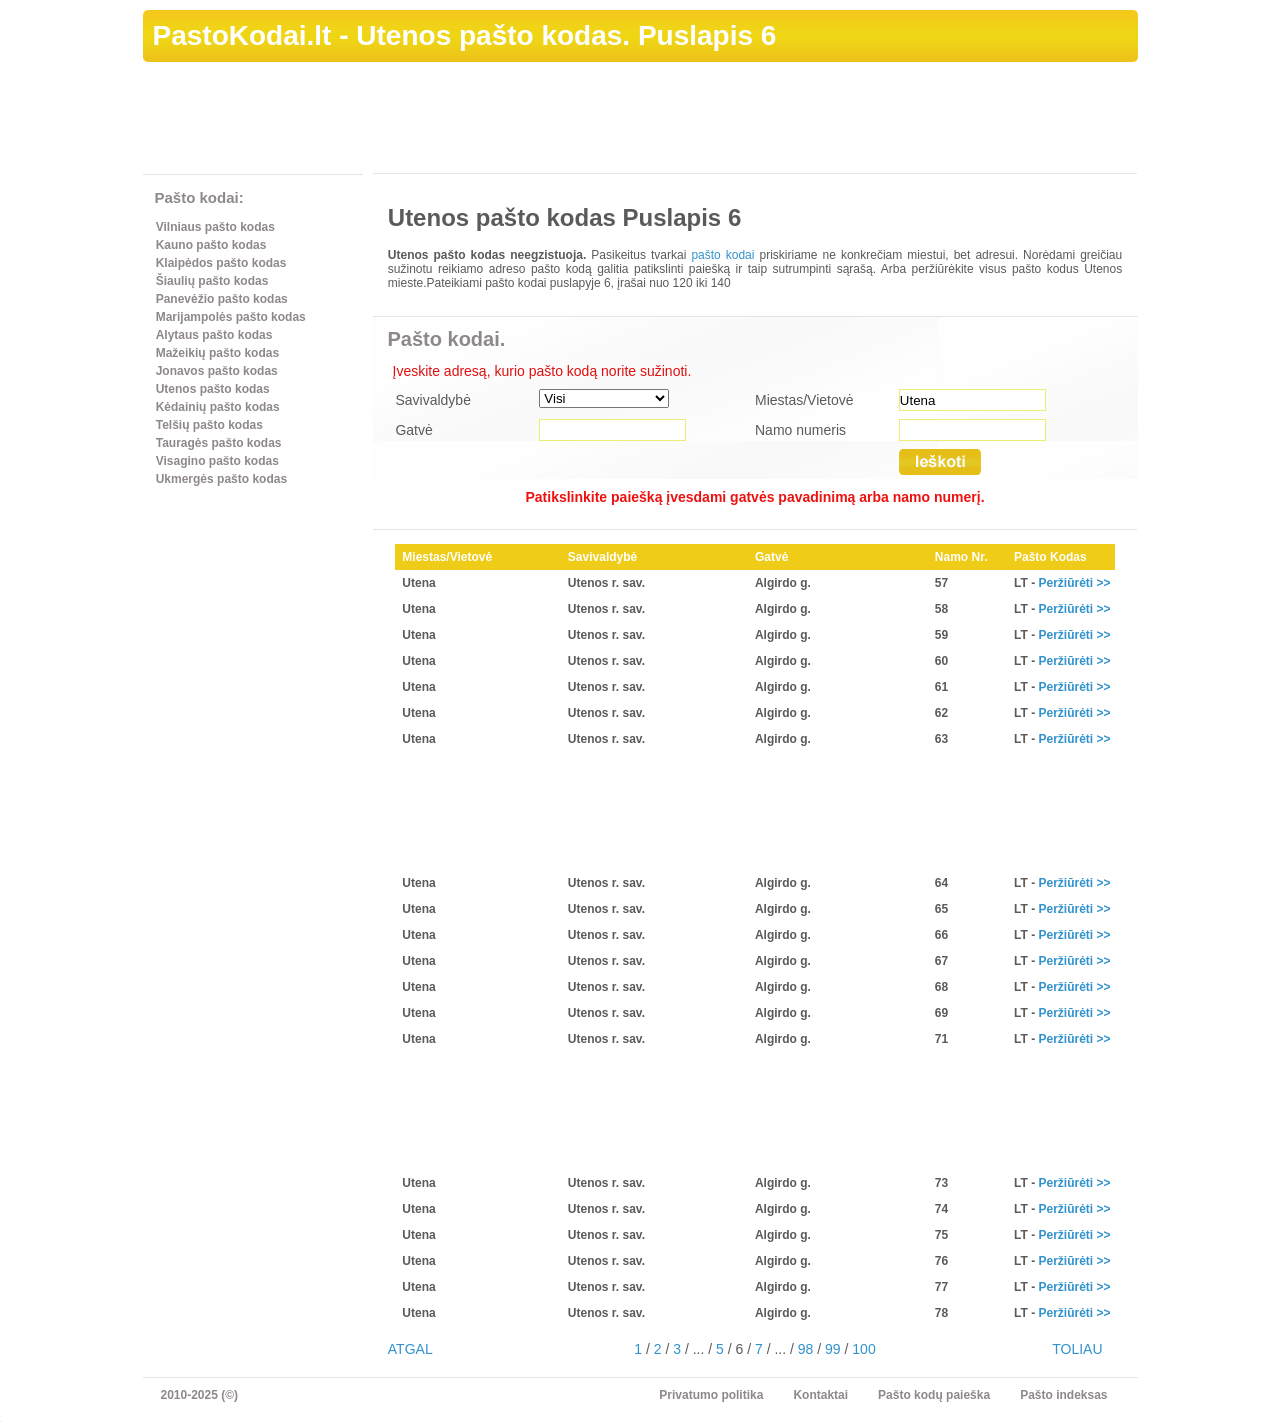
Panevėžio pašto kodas (222, 299)
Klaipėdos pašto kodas (221, 263)
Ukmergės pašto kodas (221, 479)
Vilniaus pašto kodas (215, 227)
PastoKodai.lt (242, 35)
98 (806, 1349)
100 (863, 1349)
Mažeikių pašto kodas (217, 353)
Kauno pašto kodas (211, 245)
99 (833, 1349)
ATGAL (410, 1349)
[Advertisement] (774, 121)
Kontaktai (820, 1395)
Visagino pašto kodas (217, 461)
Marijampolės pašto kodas (231, 317)
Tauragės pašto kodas (219, 443)
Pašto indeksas (1063, 1395)
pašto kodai (722, 255)
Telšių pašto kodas (209, 425)
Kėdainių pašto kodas (218, 407)
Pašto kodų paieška (934, 1395)
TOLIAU (1077, 1349)
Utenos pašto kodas (213, 389)
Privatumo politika (711, 1395)
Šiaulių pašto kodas (212, 281)
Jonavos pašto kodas (217, 371)
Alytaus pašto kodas (214, 335)
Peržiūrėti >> (1074, 583)
